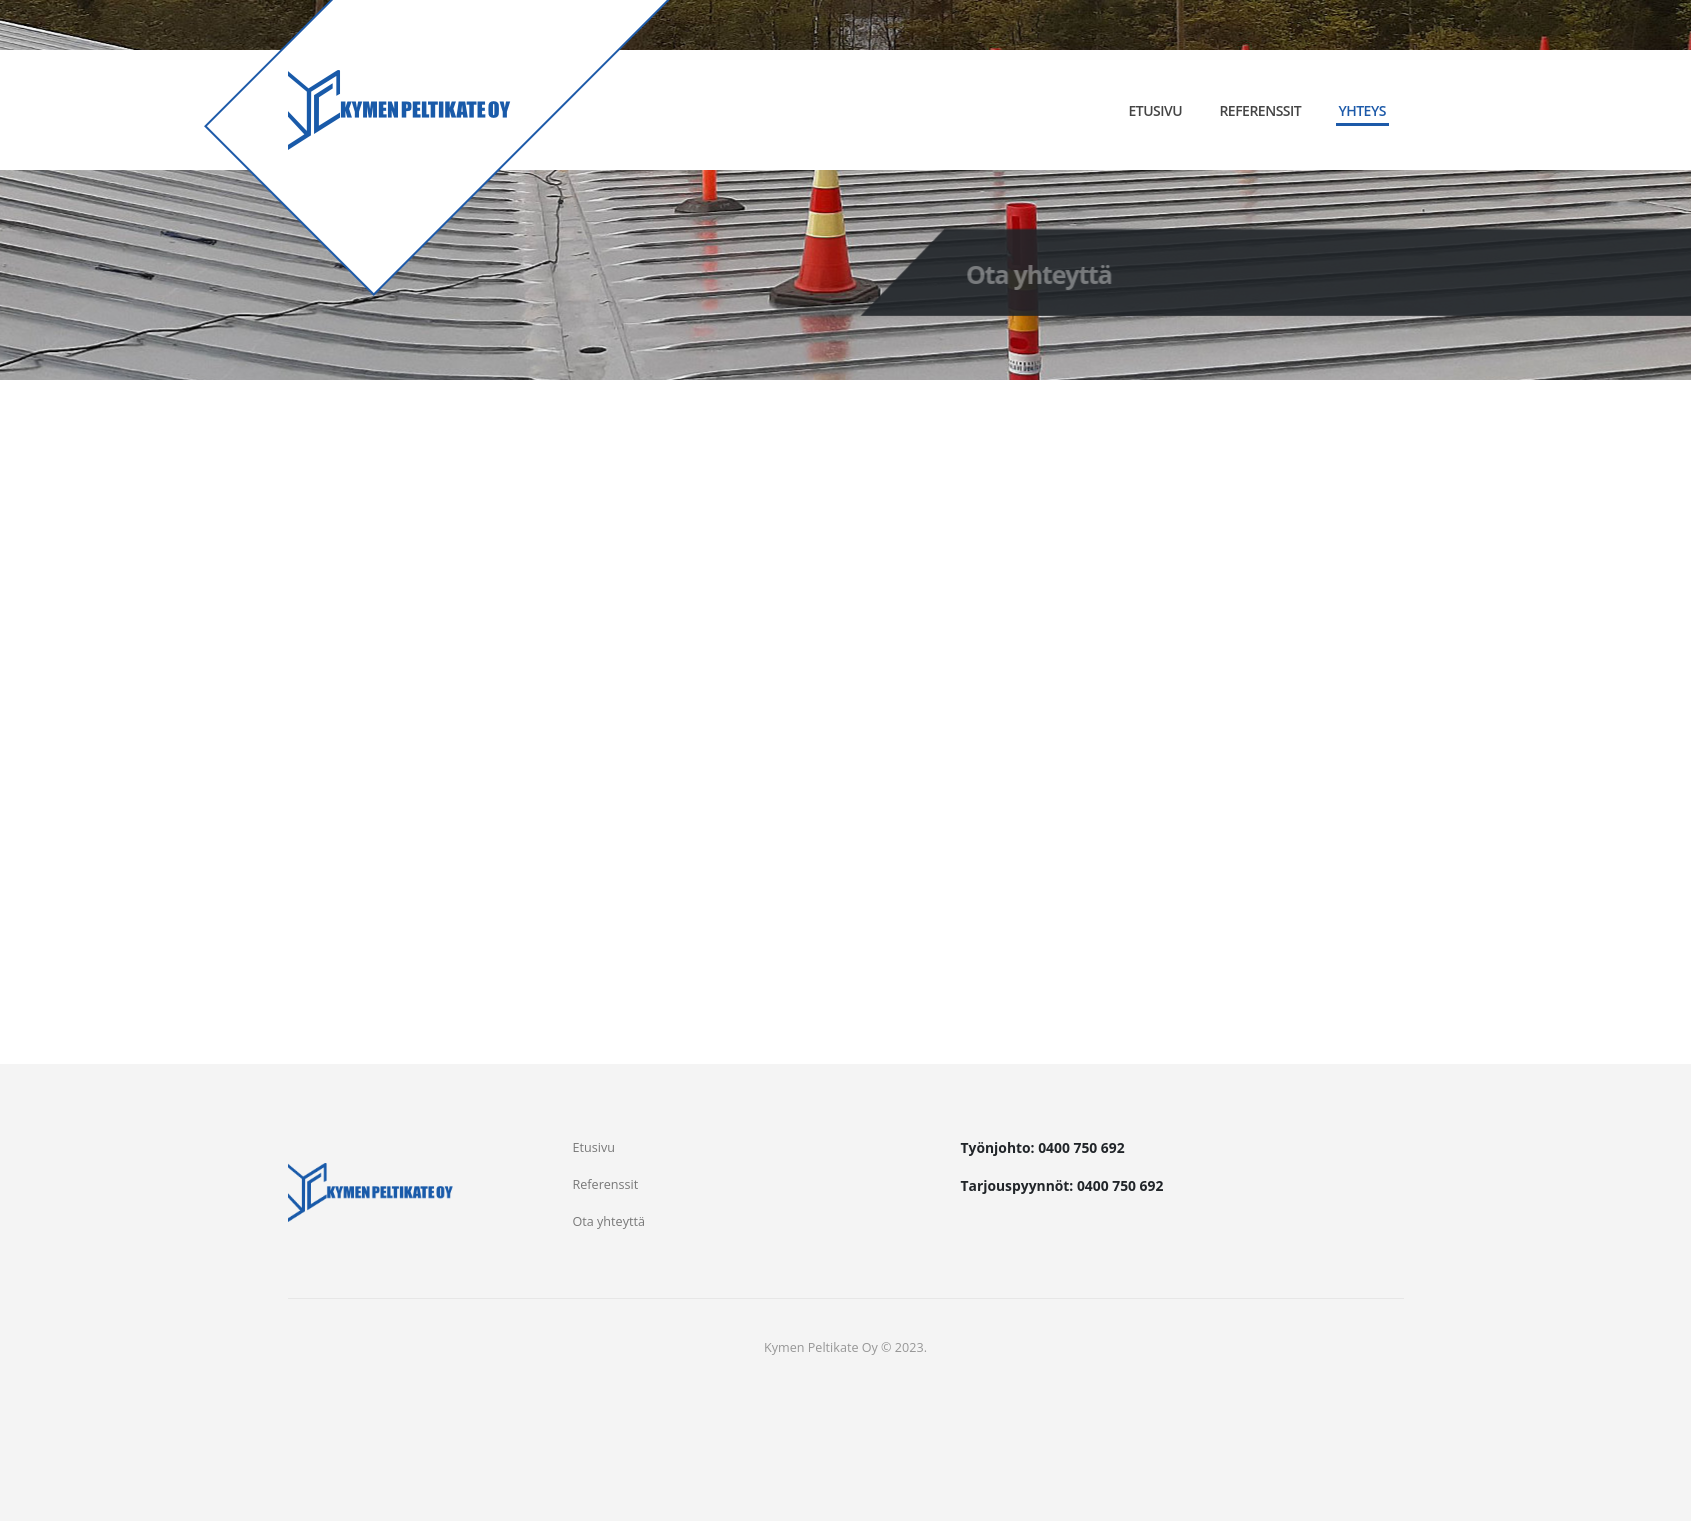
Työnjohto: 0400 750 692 (1043, 1147)
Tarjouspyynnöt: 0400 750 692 (1062, 1185)
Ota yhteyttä (609, 1221)
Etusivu (1155, 110)
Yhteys (1362, 110)
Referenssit (1260, 110)
